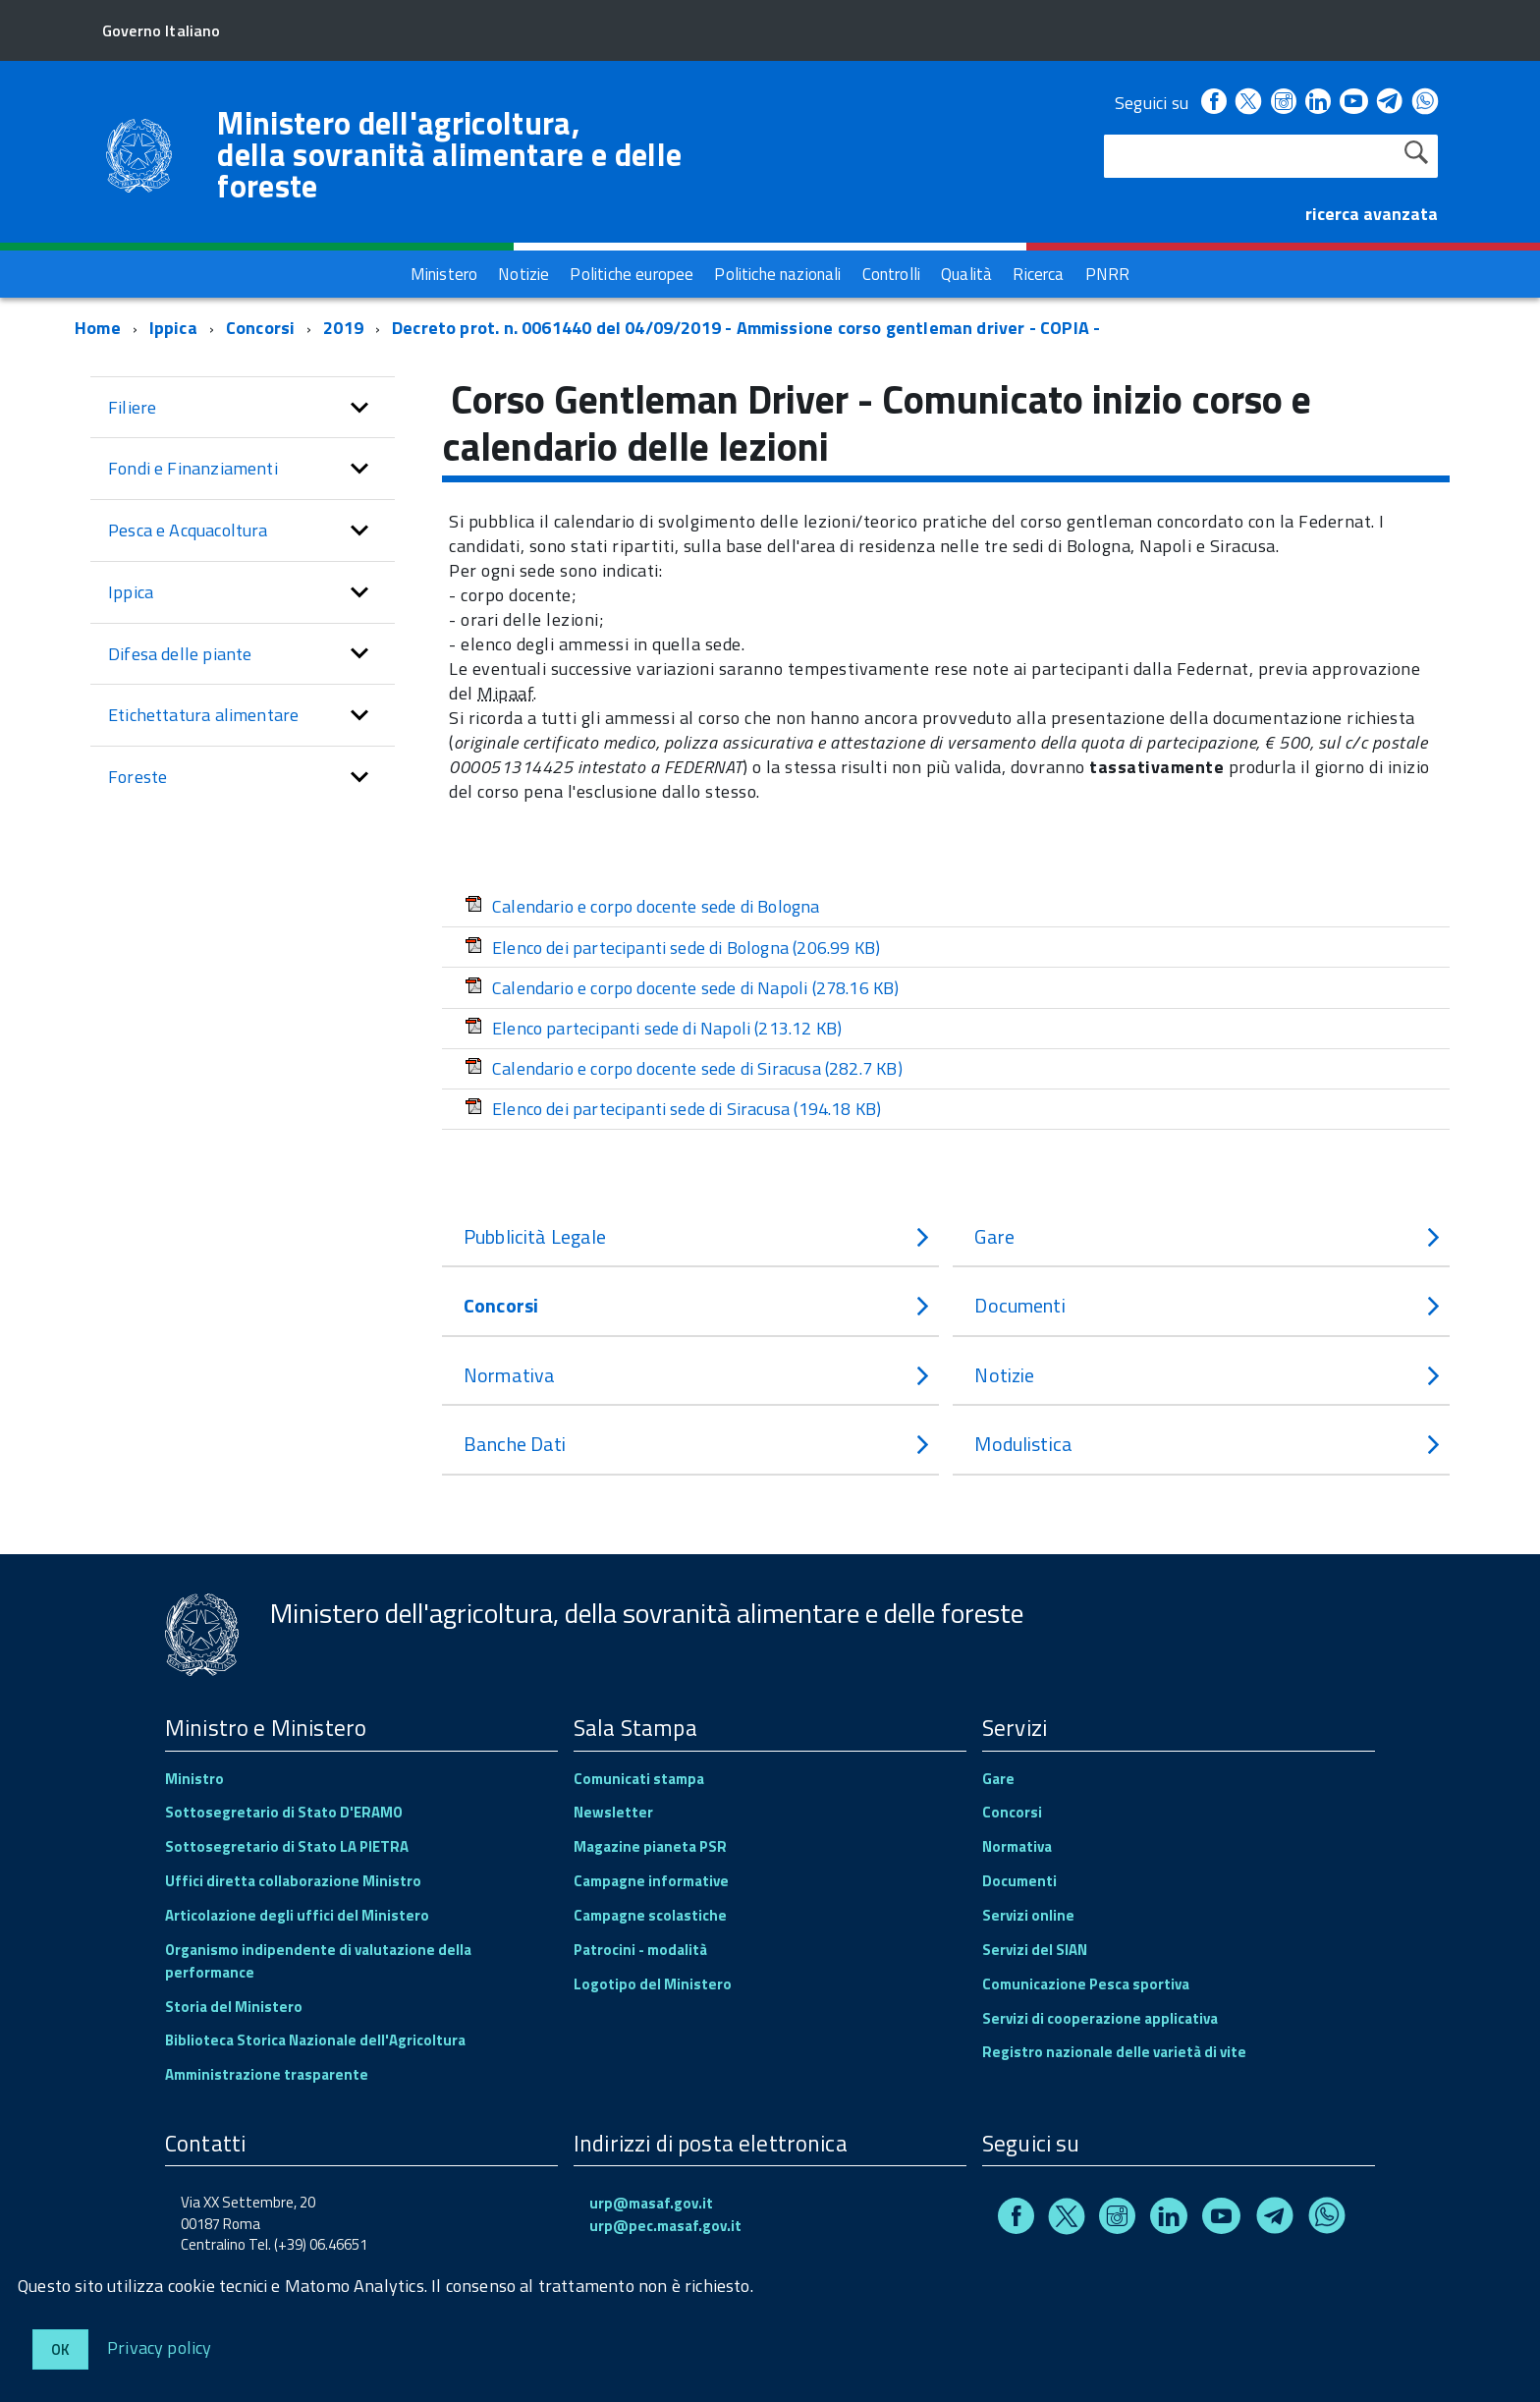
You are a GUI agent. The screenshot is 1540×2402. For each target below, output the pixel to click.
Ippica (173, 327)
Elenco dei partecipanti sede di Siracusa (673, 1108)
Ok (60, 2349)
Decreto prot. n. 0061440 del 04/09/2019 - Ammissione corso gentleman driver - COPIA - (746, 327)
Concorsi (260, 327)
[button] (359, 407)
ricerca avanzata (1371, 213)
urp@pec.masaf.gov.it (665, 2225)
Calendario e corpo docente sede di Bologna (642, 906)
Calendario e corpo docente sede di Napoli (682, 988)
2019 (343, 327)
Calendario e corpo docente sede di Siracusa (684, 1068)
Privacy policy (159, 2346)
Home (98, 327)
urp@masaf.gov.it (651, 2203)
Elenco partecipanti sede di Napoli (653, 1028)
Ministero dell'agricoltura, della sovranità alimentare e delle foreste (449, 154)
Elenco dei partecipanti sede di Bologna (672, 947)
